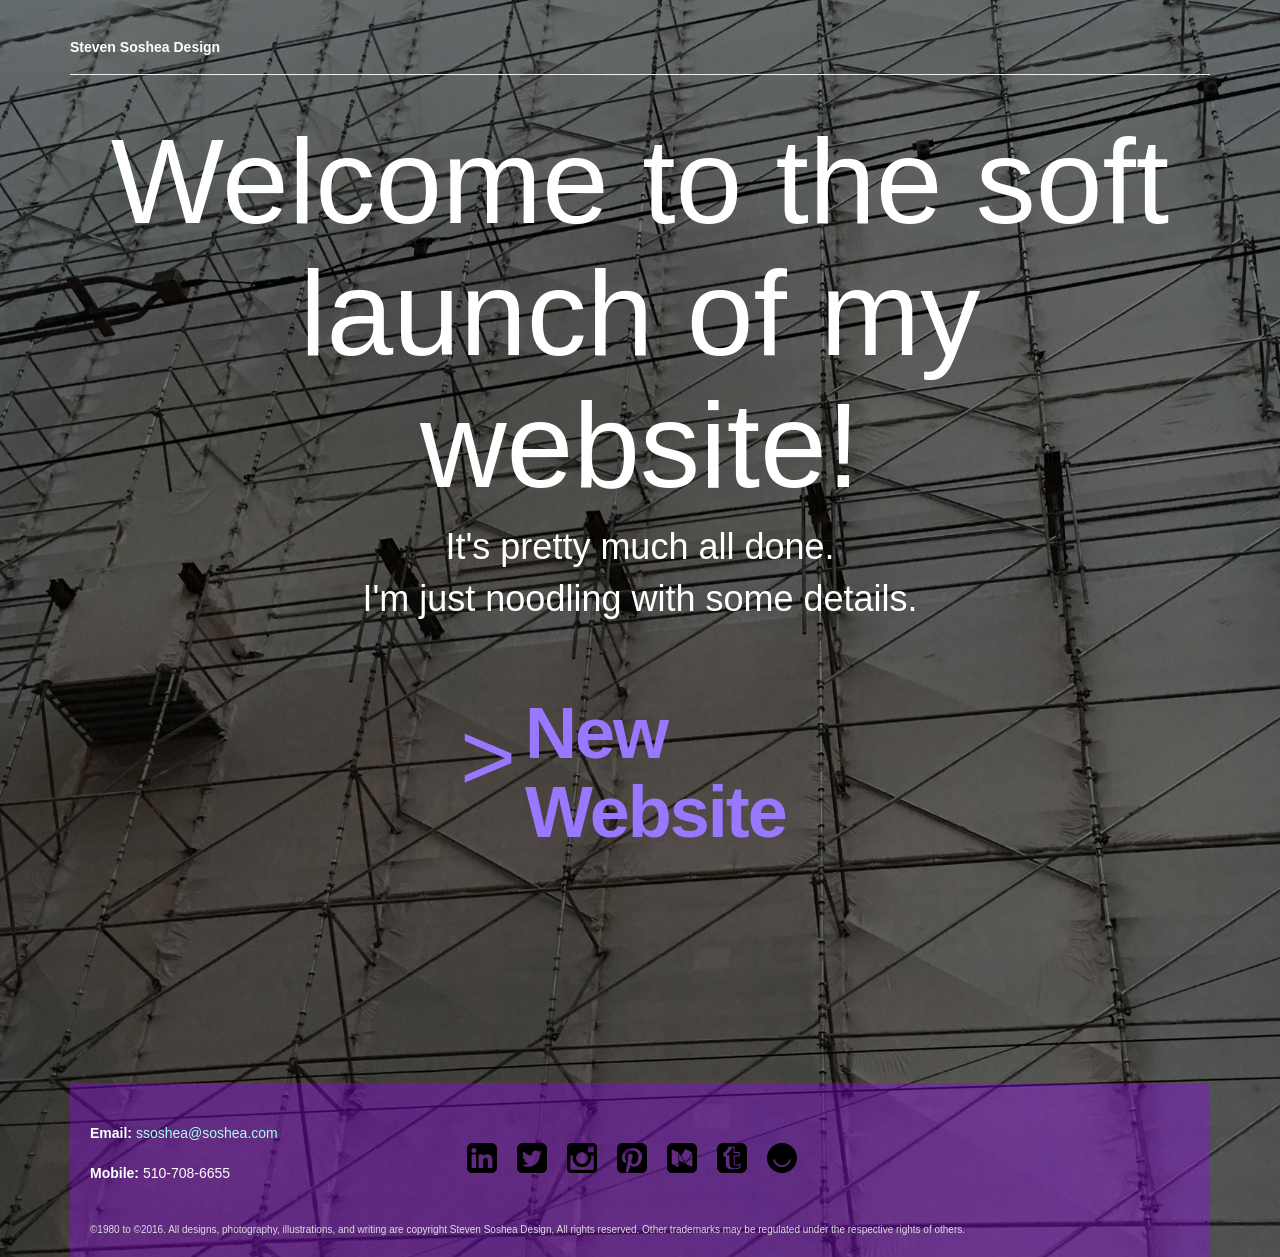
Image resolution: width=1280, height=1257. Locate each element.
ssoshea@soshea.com (207, 1133)
